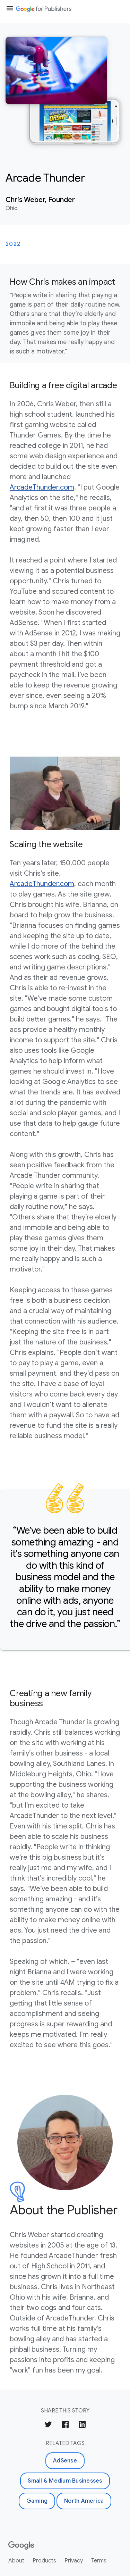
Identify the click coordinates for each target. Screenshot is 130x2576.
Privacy (73, 2560)
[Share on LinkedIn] (82, 2425)
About (16, 2560)
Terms (98, 2560)
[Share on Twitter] (48, 2425)
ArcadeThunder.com (42, 487)
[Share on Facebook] (65, 2425)
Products (44, 2560)
